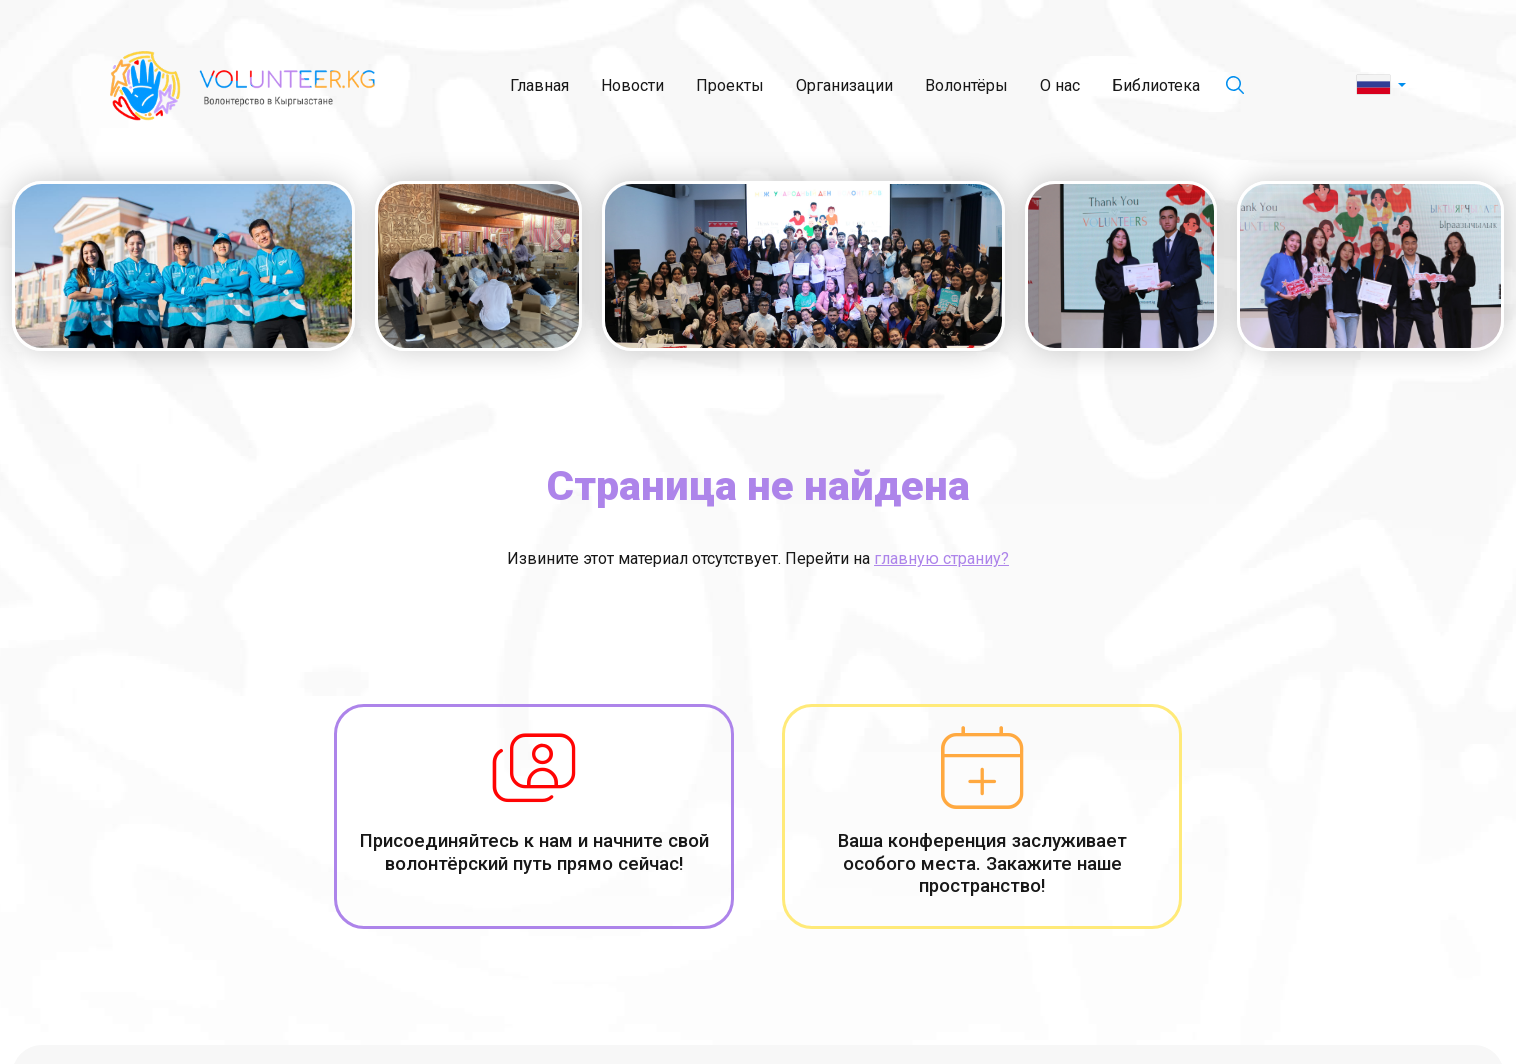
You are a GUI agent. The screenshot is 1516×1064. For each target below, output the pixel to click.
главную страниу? (941, 558)
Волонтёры (966, 85)
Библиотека (1156, 85)
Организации (844, 85)
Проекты (730, 85)
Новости (632, 85)
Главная (539, 85)
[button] (1381, 86)
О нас (1060, 85)
